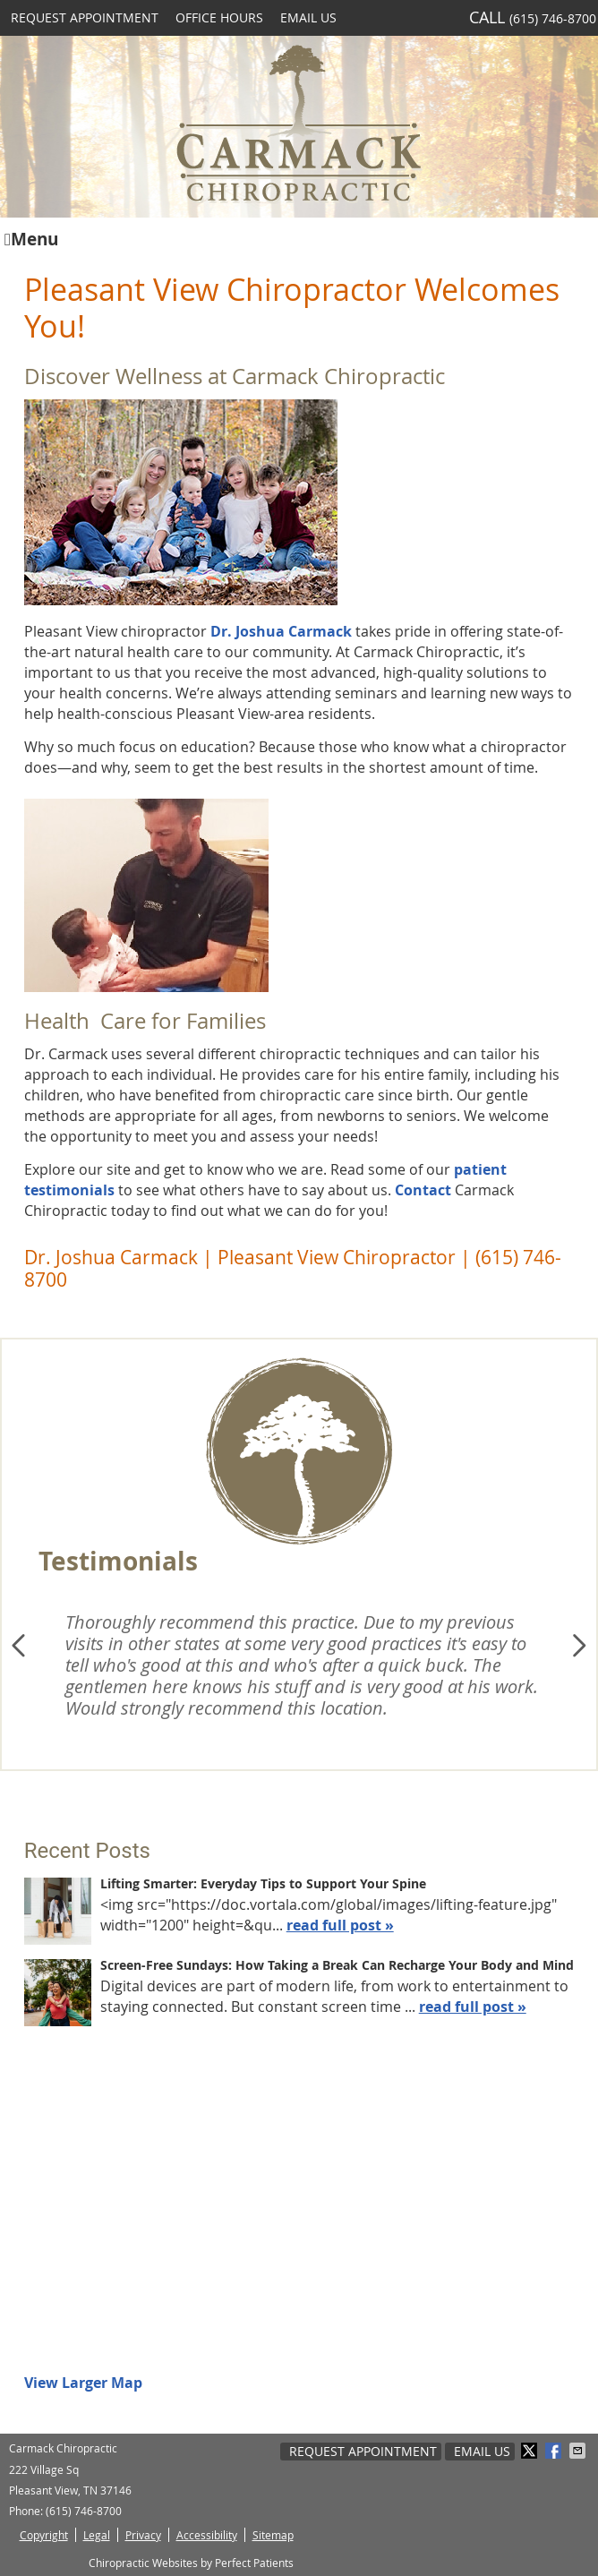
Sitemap (273, 2535)
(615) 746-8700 (552, 18)
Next (577, 1645)
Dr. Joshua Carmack (282, 631)
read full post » (340, 1925)
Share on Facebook (555, 2451)
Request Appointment (84, 17)
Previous (20, 1645)
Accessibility (206, 2535)
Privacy (143, 2535)
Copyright (44, 2535)
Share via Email (579, 2451)
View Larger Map (83, 2382)
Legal (96, 2535)
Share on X (531, 2451)
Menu (31, 238)
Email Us (308, 17)
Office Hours (219, 17)
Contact (423, 1190)
